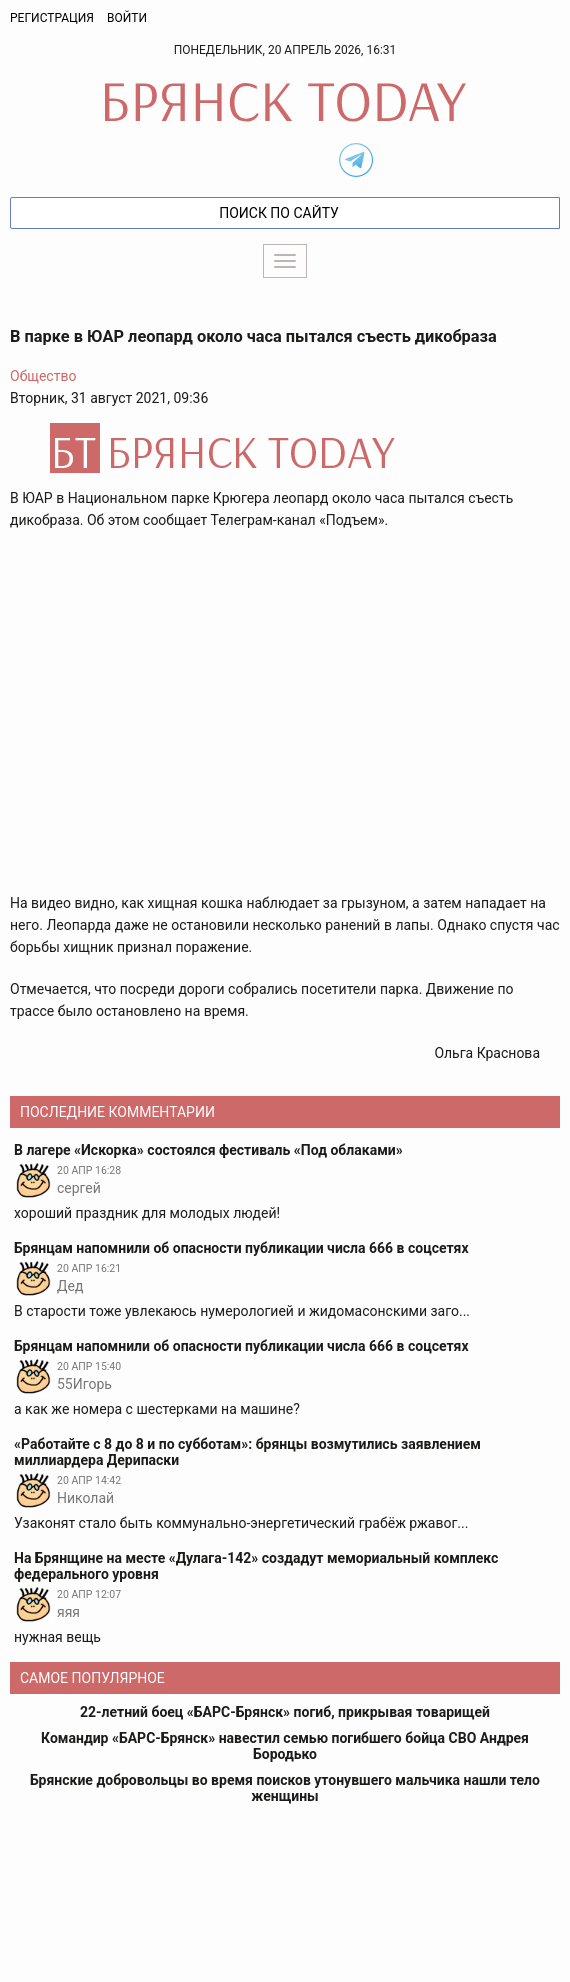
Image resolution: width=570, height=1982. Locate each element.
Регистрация (52, 18)
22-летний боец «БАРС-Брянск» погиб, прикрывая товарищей (285, 1712)
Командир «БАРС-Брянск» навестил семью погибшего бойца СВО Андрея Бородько (285, 1746)
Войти (127, 18)
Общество (43, 376)
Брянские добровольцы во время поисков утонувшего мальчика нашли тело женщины (285, 1788)
